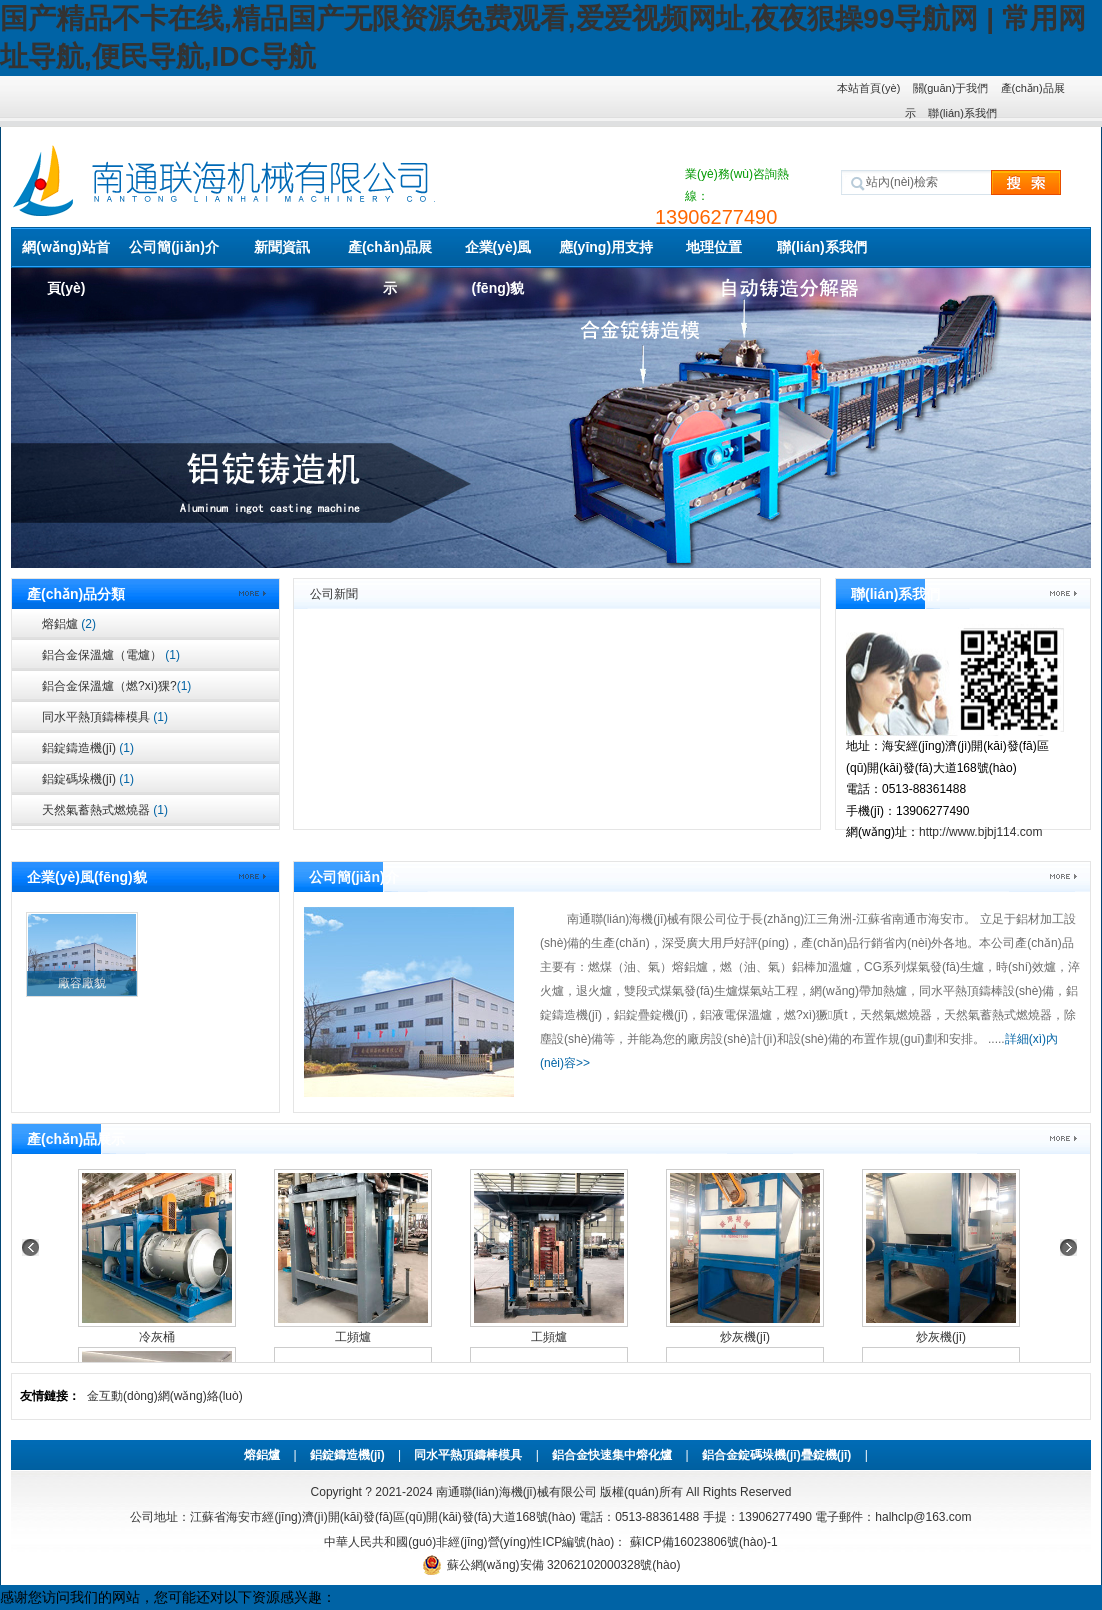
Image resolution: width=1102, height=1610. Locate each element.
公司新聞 (334, 594)
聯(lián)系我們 (962, 113)
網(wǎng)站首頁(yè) (65, 253)
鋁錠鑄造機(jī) (88, 748)
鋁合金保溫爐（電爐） (111, 655)
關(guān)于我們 (951, 88)
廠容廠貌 (82, 983)
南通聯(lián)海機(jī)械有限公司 (516, 1492)
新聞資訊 (282, 247)
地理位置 (714, 247)
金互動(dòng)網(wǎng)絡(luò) (165, 1396)
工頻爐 (353, 1337)
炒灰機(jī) (745, 1337)
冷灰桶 (157, 1337)
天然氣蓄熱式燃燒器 (105, 810)
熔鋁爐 (69, 624)
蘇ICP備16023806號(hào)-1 (701, 1542)
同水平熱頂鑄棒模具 (105, 717)
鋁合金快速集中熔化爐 (612, 1455)
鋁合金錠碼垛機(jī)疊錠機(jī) (776, 1455)
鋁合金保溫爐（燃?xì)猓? (116, 686)
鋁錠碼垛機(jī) (88, 779)
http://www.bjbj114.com (980, 832)
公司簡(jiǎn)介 (174, 247)
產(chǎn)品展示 (390, 253)
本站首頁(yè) (868, 88)
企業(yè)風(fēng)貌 (498, 253)
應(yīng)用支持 (606, 247)
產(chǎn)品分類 (76, 594)
